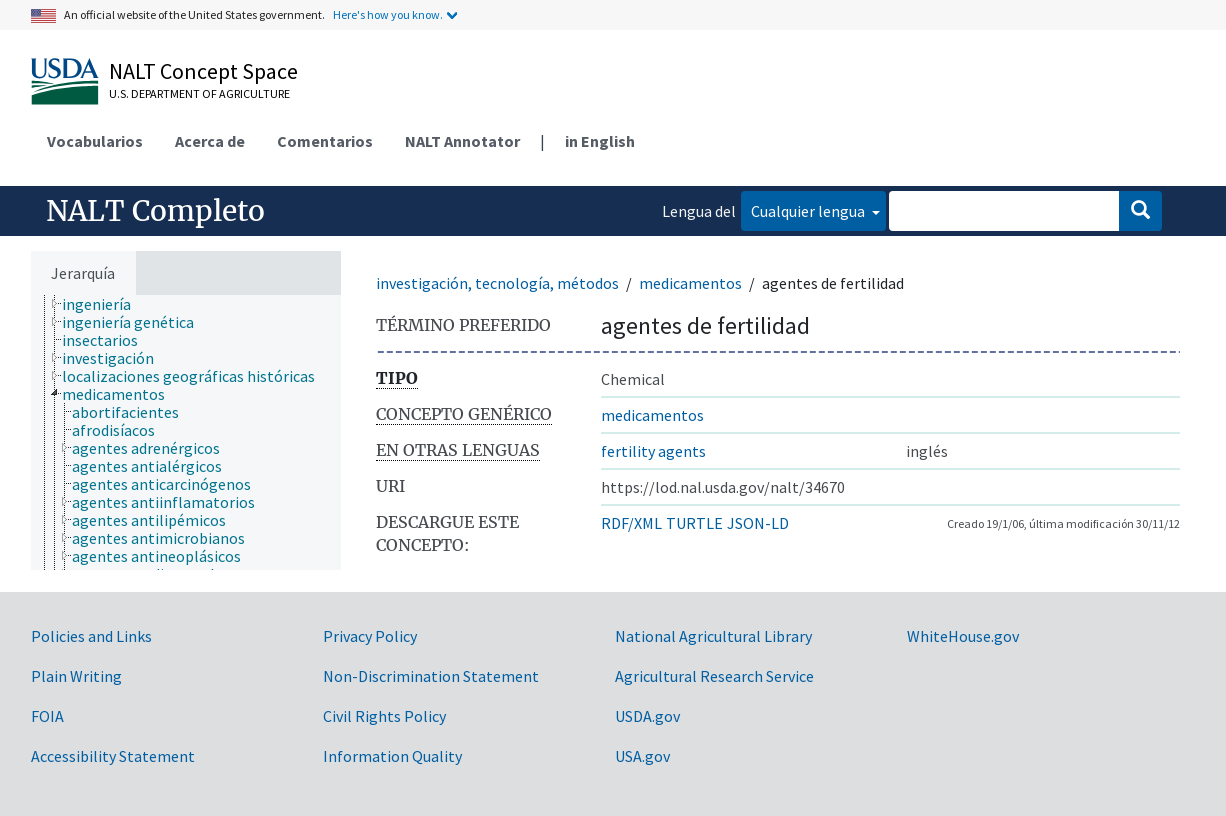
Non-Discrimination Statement (431, 676)
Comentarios (325, 141)
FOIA (47, 716)
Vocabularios (95, 141)
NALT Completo (155, 211)
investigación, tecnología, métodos (497, 283)
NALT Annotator (462, 141)
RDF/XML (631, 523)
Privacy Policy (370, 636)
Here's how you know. (388, 14)
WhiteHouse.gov (963, 636)
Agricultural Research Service (714, 676)
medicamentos (690, 283)
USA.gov (642, 756)
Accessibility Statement (113, 756)
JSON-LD (758, 523)
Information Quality (392, 756)
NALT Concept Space (203, 71)
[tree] (186, 432)
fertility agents (653, 451)
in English (600, 141)
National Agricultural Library (713, 636)
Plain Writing (76, 676)
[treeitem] (105, 304)
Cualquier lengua (809, 211)
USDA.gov (647, 716)
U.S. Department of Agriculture (199, 93)
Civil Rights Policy (384, 716)
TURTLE (694, 523)
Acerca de (210, 141)
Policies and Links (91, 636)
